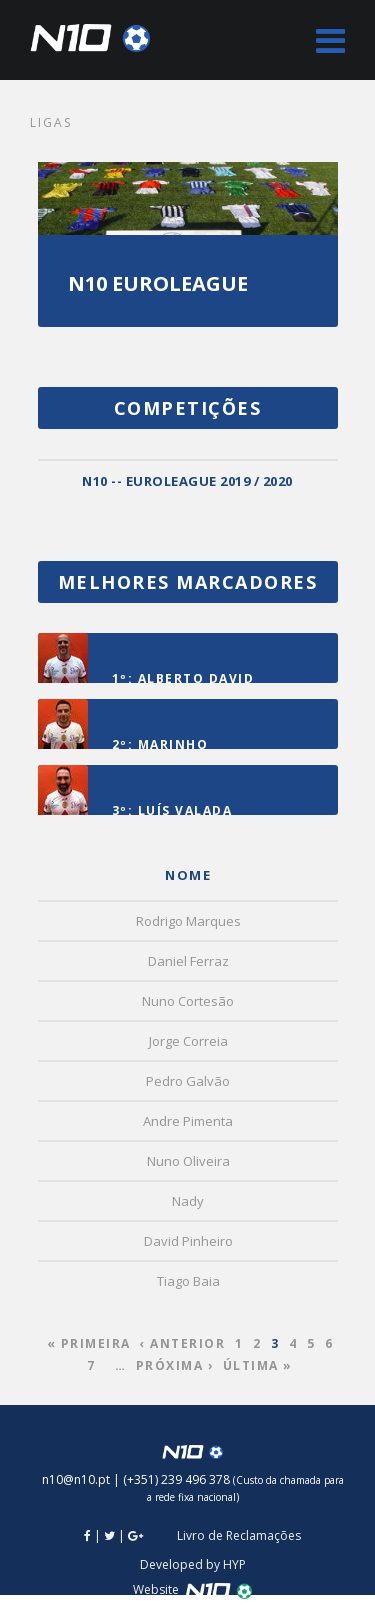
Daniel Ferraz (188, 961)
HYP (234, 1564)
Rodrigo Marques (188, 921)
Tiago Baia (188, 1281)
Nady (188, 1201)
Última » (258, 1365)
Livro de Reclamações (239, 1535)
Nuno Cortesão (188, 1001)
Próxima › (175, 1365)
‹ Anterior (182, 1343)
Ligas (51, 122)
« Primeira (89, 1343)
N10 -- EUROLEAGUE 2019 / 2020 (187, 481)
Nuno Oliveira (188, 1161)
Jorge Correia (188, 1041)
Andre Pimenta (188, 1121)
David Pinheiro (188, 1241)
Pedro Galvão (188, 1081)
